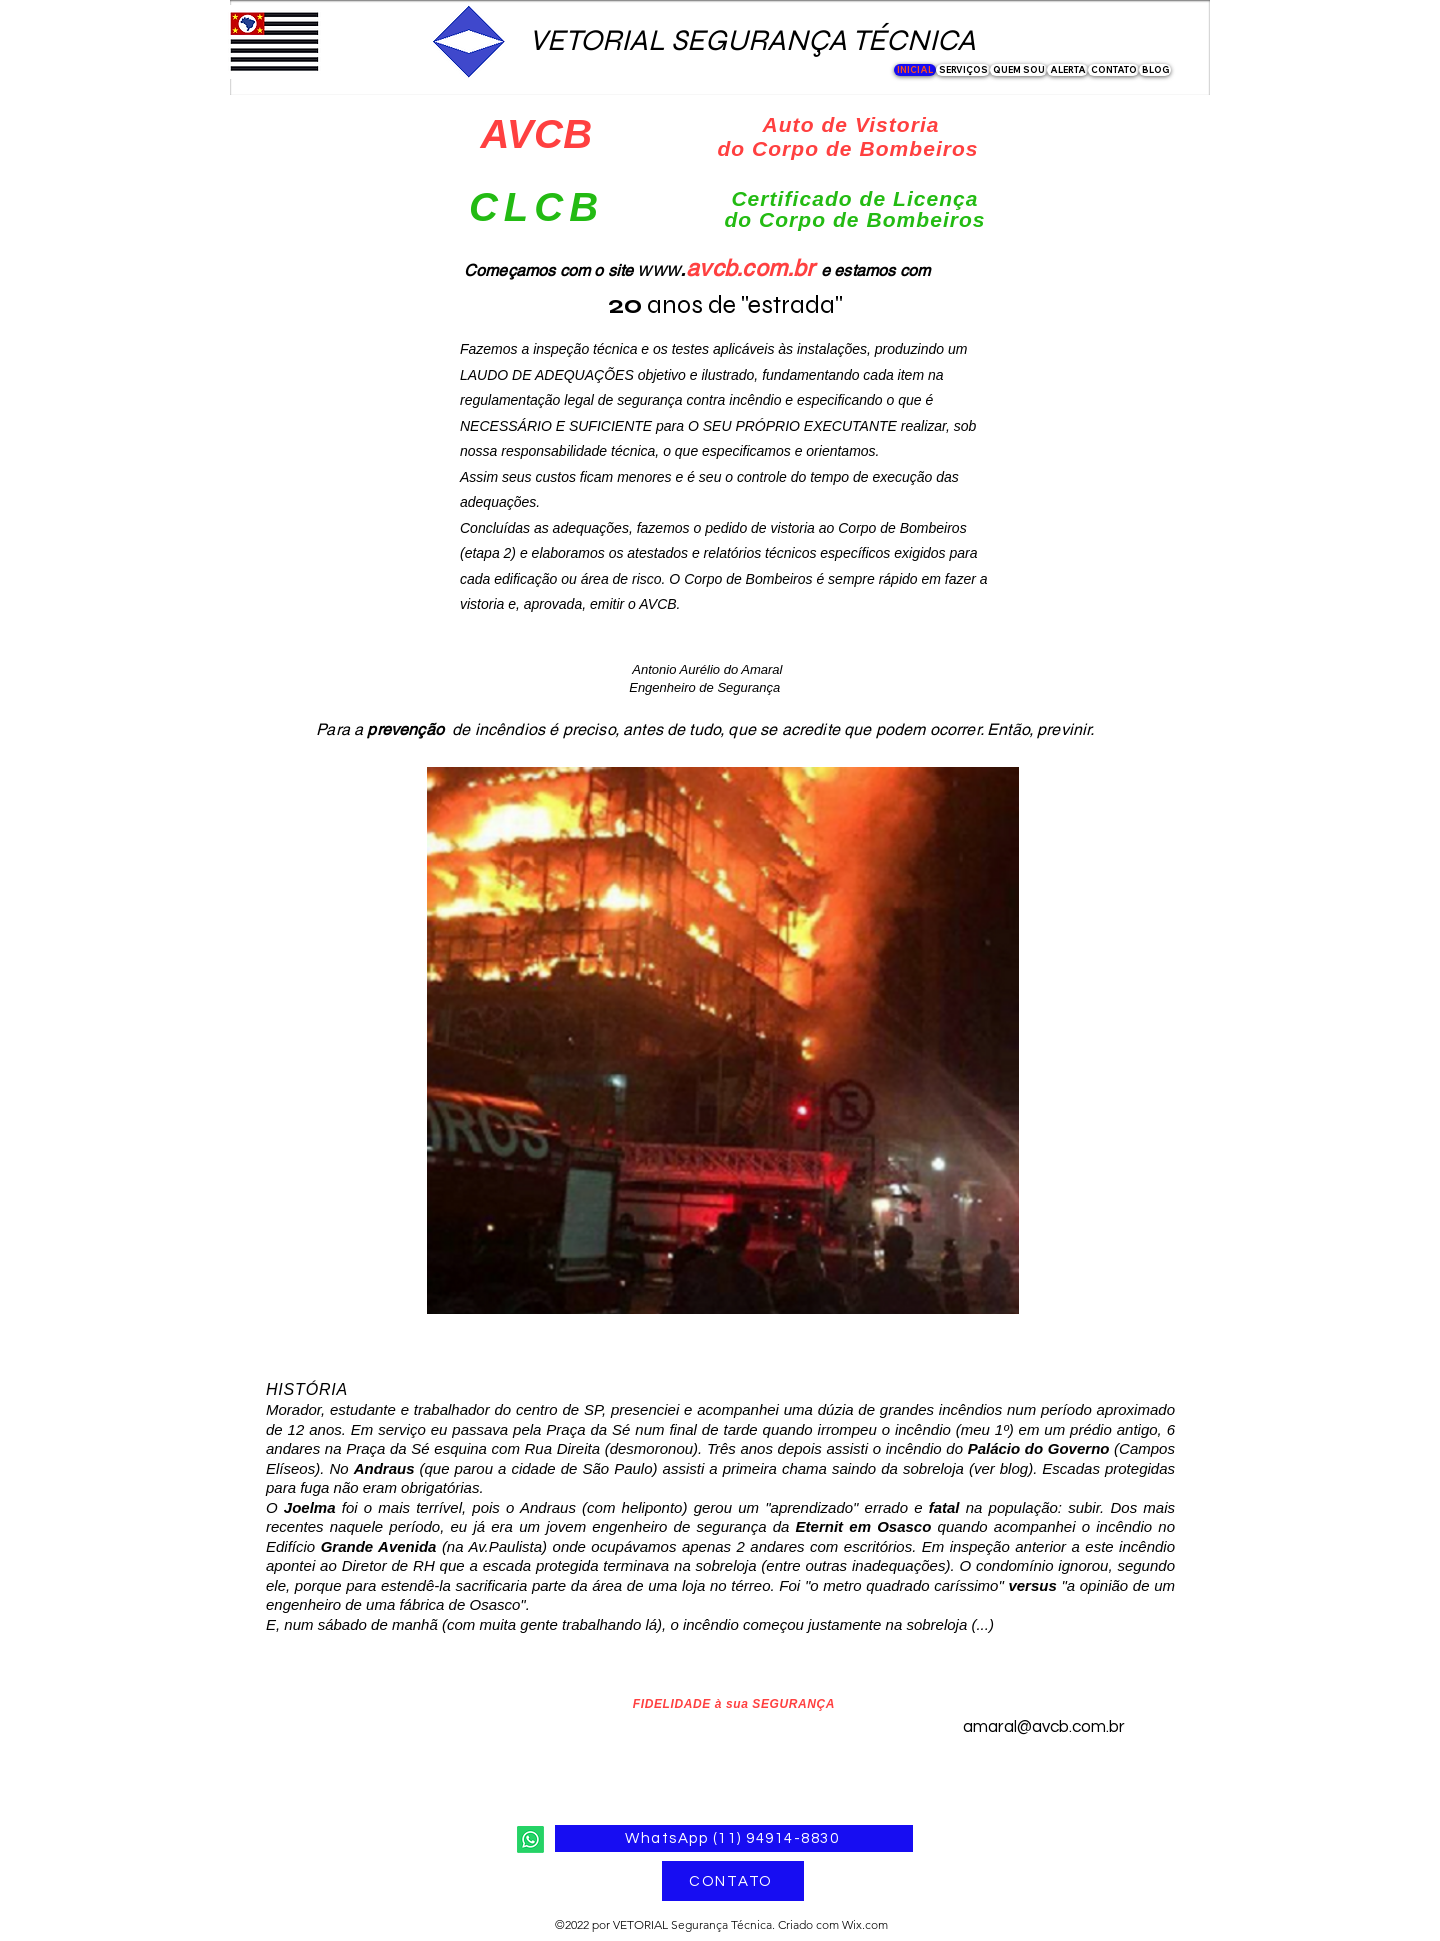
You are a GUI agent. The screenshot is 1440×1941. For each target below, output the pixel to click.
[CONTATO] (733, 1881)
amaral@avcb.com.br (1044, 1727)
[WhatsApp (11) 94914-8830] (734, 1838)
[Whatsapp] (530, 1839)
